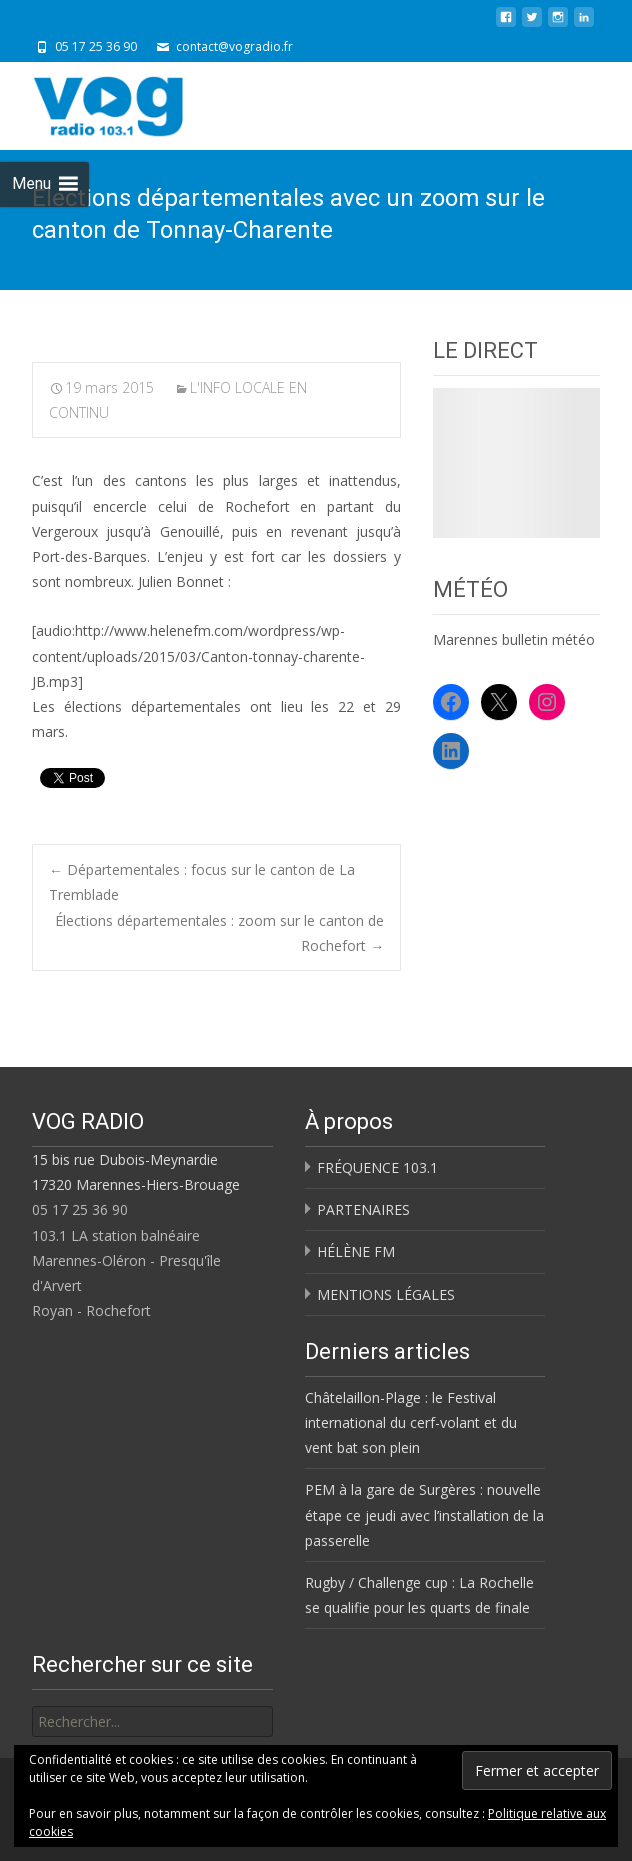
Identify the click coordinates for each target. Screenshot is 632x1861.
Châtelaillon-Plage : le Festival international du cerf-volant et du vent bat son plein (411, 1422)
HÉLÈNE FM (356, 1251)
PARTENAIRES (363, 1209)
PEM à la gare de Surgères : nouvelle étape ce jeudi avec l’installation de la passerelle (424, 1514)
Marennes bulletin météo (514, 639)
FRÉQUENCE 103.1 (377, 1167)
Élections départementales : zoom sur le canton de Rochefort (219, 933)
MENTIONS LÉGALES (386, 1294)
